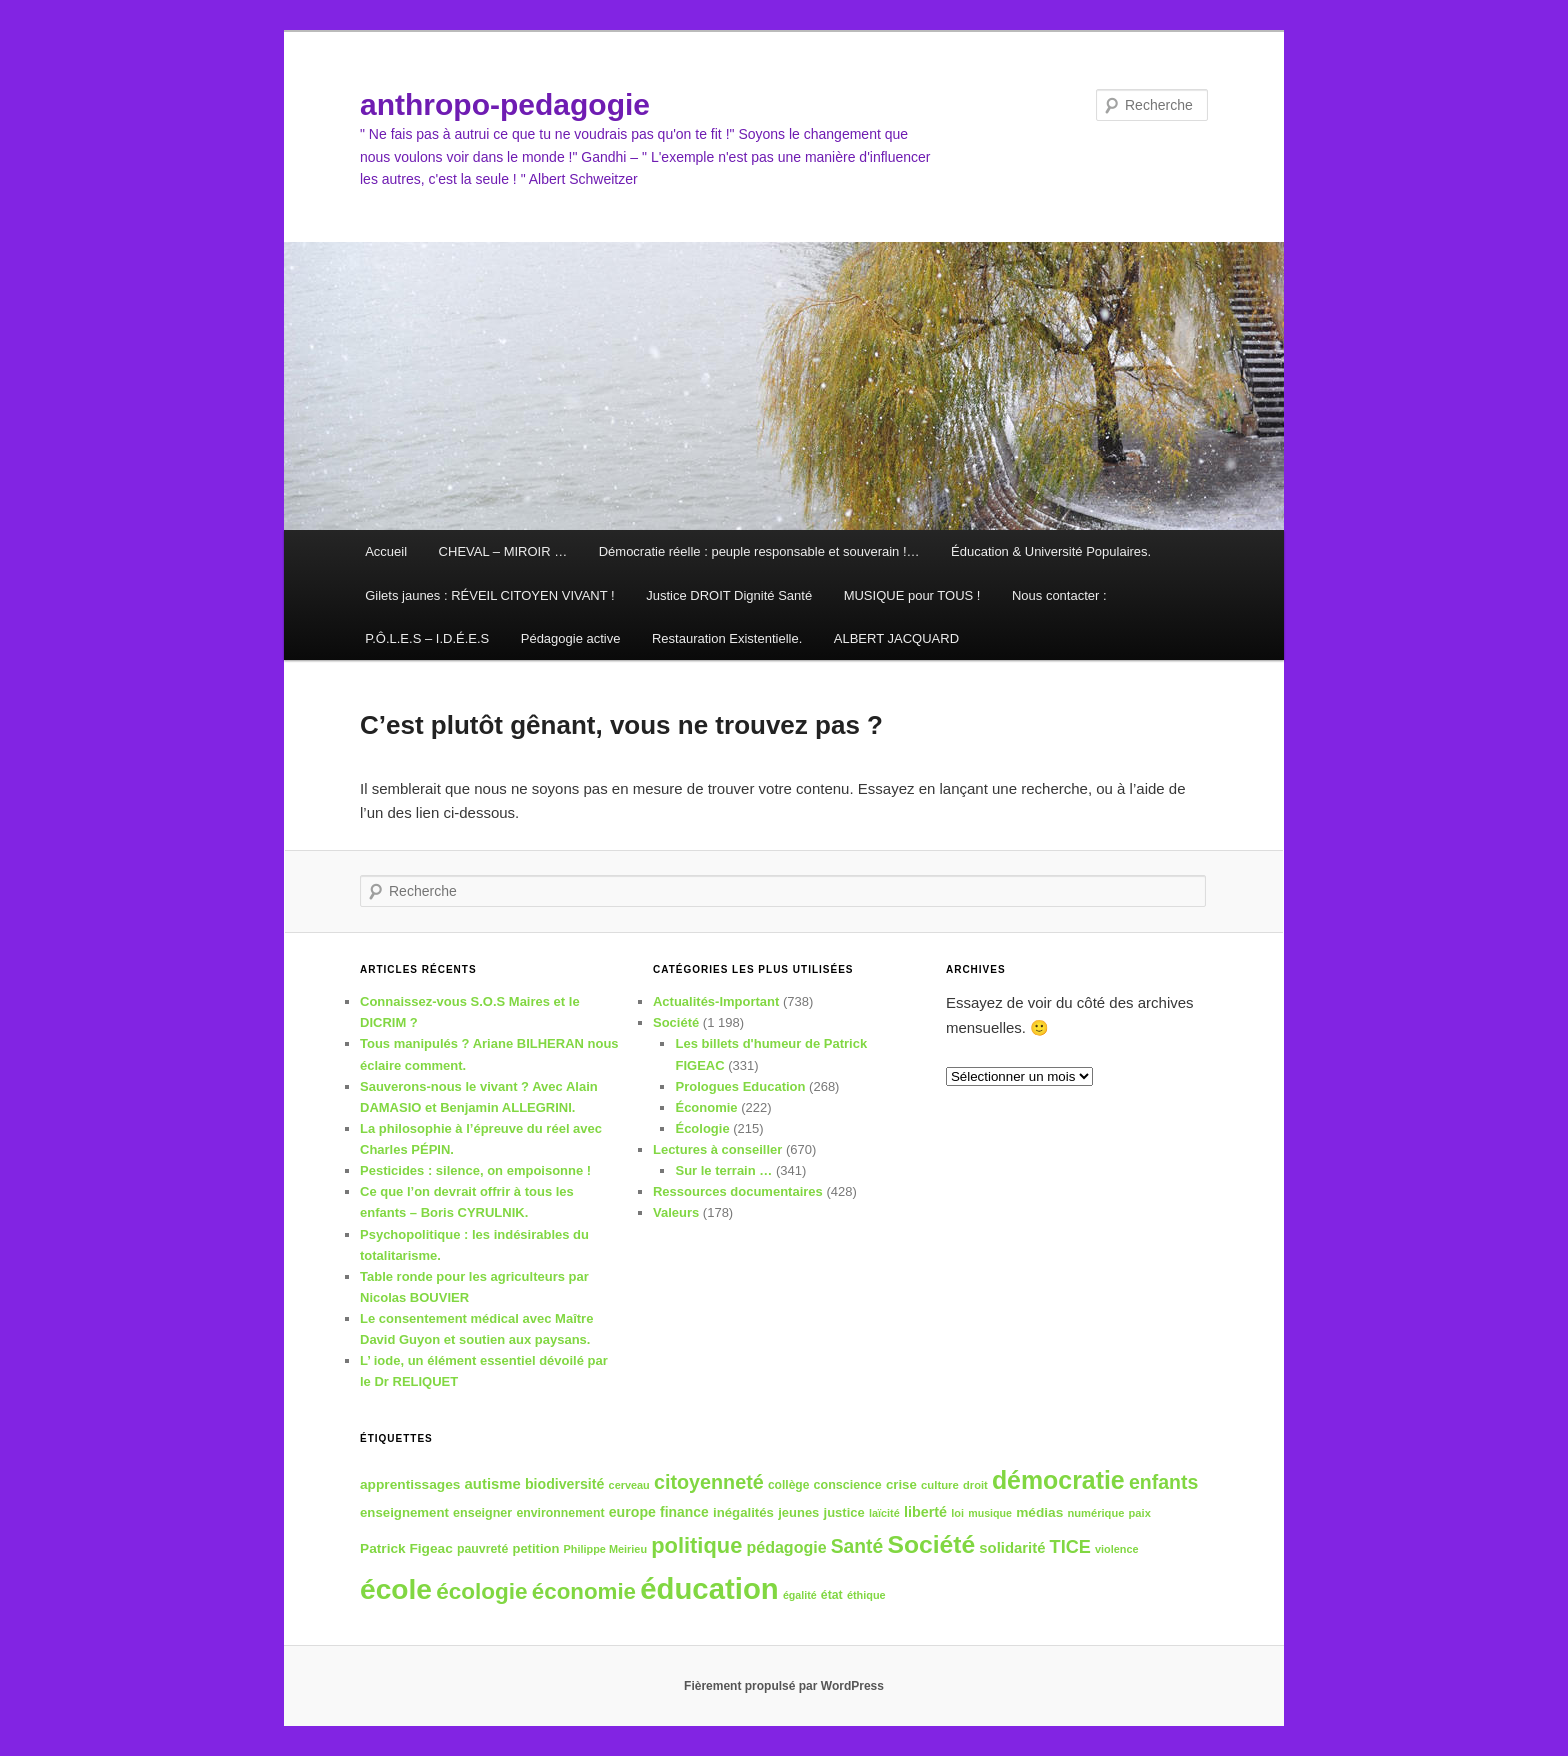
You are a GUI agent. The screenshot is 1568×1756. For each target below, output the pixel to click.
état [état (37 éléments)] (832, 1595)
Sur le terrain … (723, 1170)
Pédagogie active (571, 638)
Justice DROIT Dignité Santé (729, 595)
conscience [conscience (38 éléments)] (848, 1485)
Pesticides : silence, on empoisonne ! (475, 1170)
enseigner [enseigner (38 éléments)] (482, 1513)
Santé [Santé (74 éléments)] (857, 1546)
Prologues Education (740, 1086)
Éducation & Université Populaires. (1051, 551)
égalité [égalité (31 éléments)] (800, 1595)
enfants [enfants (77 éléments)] (1163, 1482)
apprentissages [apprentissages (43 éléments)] (410, 1484)
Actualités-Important (716, 1001)
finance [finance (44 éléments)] (684, 1512)
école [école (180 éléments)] (396, 1589)
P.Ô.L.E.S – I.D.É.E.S (427, 638)
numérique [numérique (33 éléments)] (1096, 1513)
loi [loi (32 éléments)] (957, 1513)
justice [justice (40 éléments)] (844, 1512)
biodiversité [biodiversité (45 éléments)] (564, 1484)
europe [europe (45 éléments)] (632, 1512)
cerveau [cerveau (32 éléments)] (629, 1485)
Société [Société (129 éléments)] (931, 1544)
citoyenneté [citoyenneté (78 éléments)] (709, 1482)
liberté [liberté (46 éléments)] (925, 1512)
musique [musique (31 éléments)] (990, 1513)
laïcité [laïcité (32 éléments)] (884, 1513)
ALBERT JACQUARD (896, 638)
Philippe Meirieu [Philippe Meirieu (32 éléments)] (606, 1549)
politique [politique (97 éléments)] (696, 1545)
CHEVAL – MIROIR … (503, 551)
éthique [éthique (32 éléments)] (866, 1595)
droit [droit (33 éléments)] (975, 1485)
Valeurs (676, 1212)
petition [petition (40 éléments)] (535, 1548)
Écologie (702, 1128)
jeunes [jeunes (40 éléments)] (798, 1512)
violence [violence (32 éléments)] (1117, 1549)
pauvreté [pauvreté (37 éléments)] (482, 1549)
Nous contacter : (1059, 595)
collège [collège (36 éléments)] (789, 1485)
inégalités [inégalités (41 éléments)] (743, 1512)
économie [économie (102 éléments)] (584, 1591)
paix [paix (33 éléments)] (1140, 1513)
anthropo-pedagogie (505, 104)
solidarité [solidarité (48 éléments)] (1012, 1548)
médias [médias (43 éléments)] (1039, 1512)
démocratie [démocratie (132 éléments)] (1058, 1480)
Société (676, 1022)
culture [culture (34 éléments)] (940, 1485)
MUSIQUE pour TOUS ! (912, 595)
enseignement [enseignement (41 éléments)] (404, 1512)
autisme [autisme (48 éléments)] (493, 1484)
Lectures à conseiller (717, 1149)
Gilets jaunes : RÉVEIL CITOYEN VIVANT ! (490, 595)
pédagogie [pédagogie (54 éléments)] (786, 1547)
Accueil (386, 551)
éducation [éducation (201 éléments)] (709, 1588)
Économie (706, 1107)
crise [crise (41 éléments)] (901, 1484)
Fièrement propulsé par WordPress (784, 1686)
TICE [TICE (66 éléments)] (1070, 1547)
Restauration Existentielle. (727, 638)
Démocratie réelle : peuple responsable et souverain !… (759, 551)
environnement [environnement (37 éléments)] (560, 1513)
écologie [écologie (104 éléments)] (481, 1591)
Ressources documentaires (738, 1191)
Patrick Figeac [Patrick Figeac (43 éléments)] (406, 1548)
